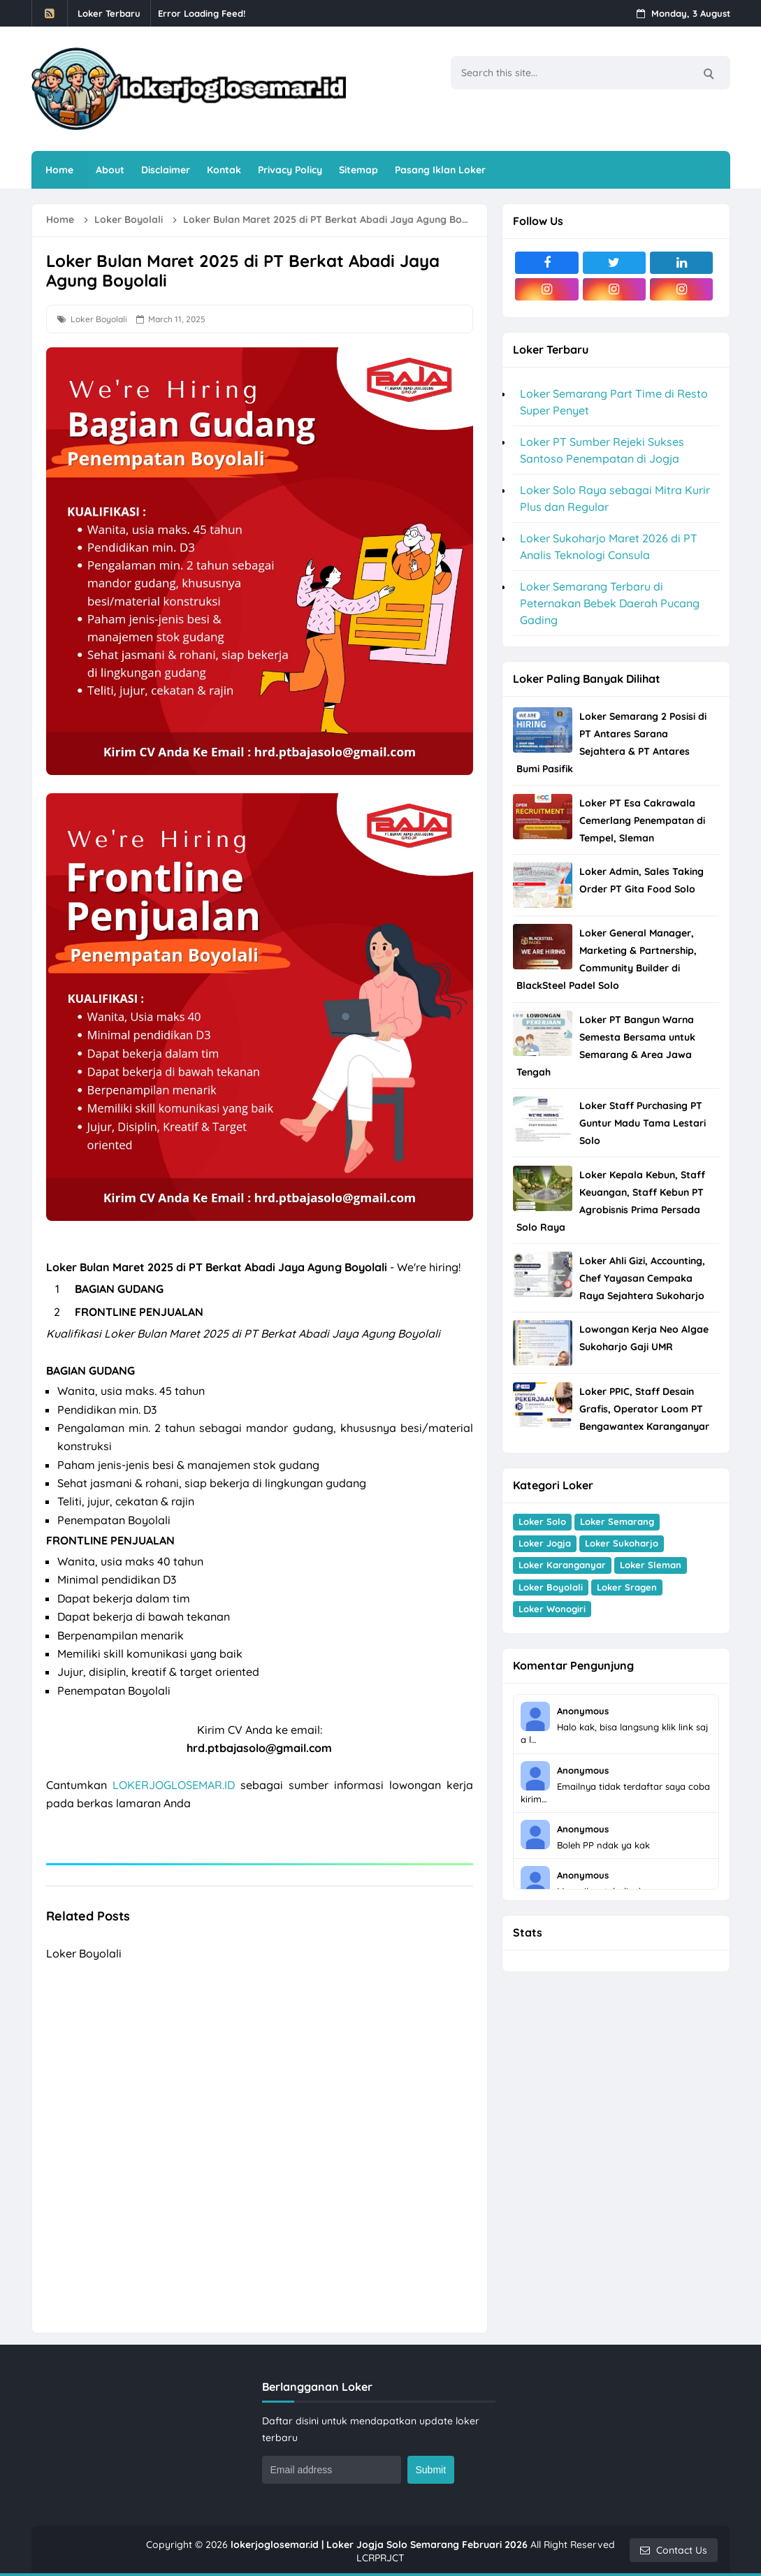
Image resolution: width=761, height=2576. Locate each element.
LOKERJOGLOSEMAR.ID (174, 1785)
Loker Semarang (617, 1521)
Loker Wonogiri (552, 1608)
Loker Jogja (545, 1543)
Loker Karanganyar (562, 1564)
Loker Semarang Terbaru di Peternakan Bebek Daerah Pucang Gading (610, 603)
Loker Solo (542, 1521)
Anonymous (583, 1710)
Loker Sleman (650, 1564)
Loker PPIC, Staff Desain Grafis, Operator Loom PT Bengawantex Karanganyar (644, 1409)
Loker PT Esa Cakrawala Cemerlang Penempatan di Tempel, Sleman (642, 820)
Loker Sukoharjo (621, 1543)
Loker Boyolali (99, 319)
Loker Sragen (627, 1587)
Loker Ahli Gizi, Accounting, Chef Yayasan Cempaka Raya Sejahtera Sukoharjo (642, 1278)
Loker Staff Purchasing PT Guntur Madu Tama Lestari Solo (642, 1123)
